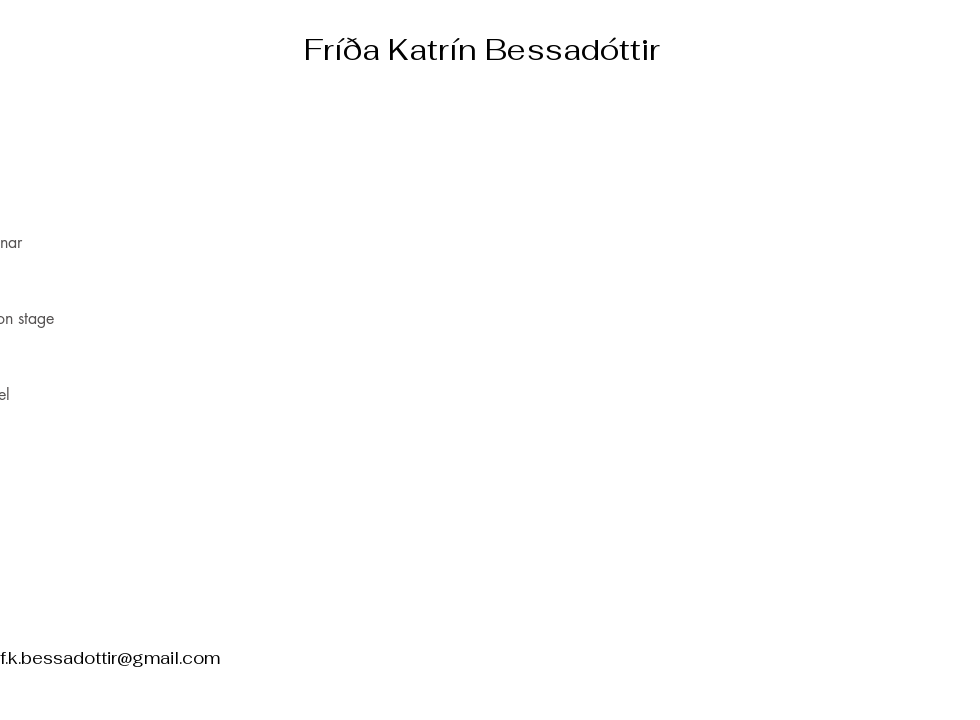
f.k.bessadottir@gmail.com (110, 658)
